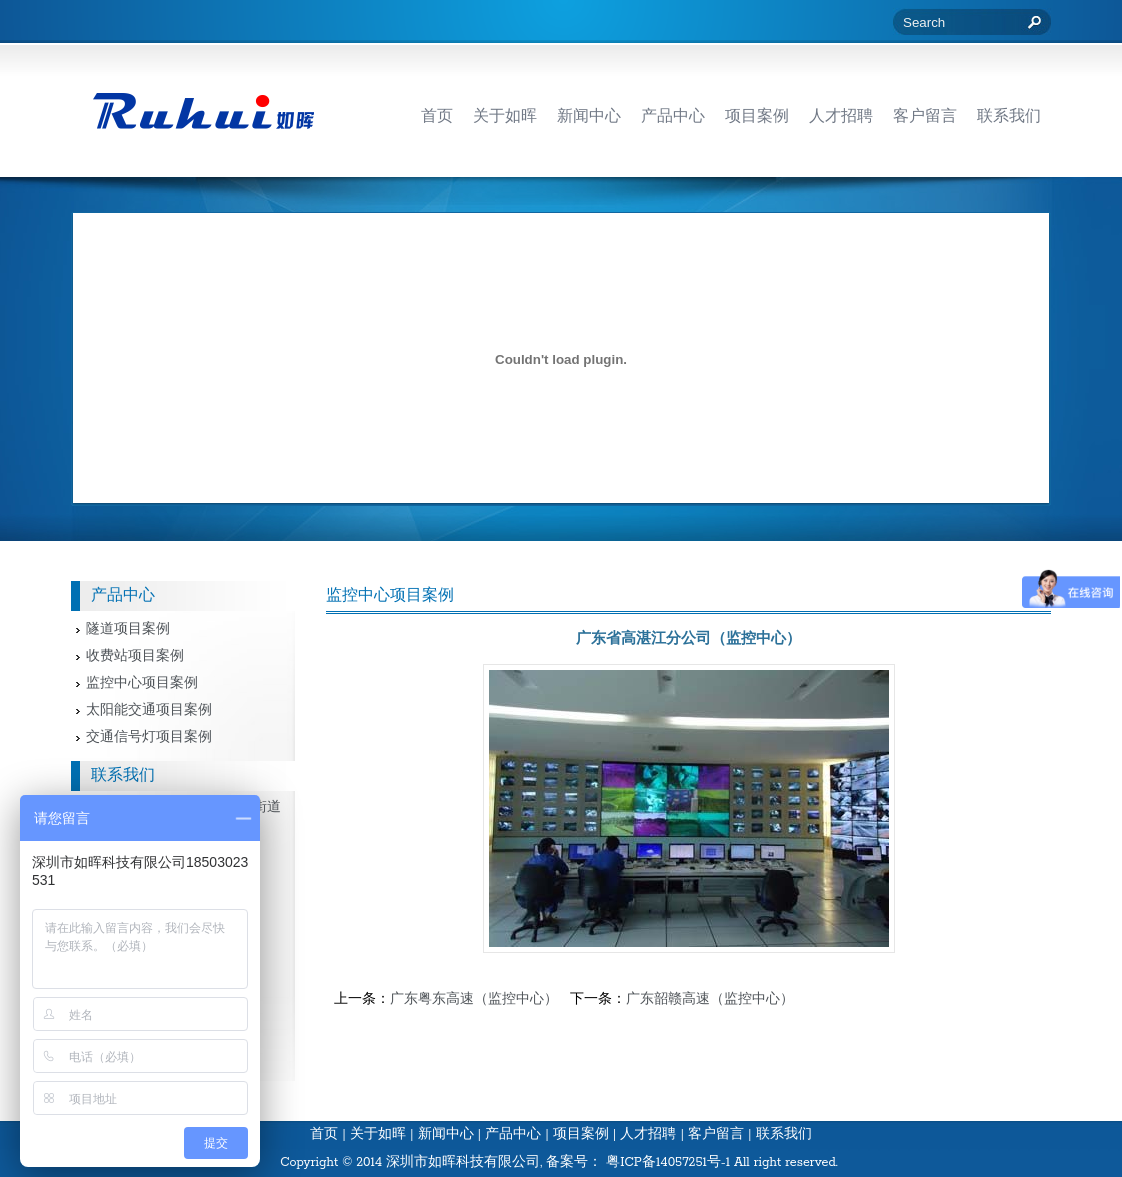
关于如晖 (378, 1134)
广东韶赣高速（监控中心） (710, 999)
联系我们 (784, 1134)
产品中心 (513, 1134)
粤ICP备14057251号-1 (668, 1162)
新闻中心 (446, 1134)
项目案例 (581, 1134)
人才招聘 (648, 1134)
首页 (324, 1134)
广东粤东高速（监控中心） (474, 999)
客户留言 (716, 1134)
